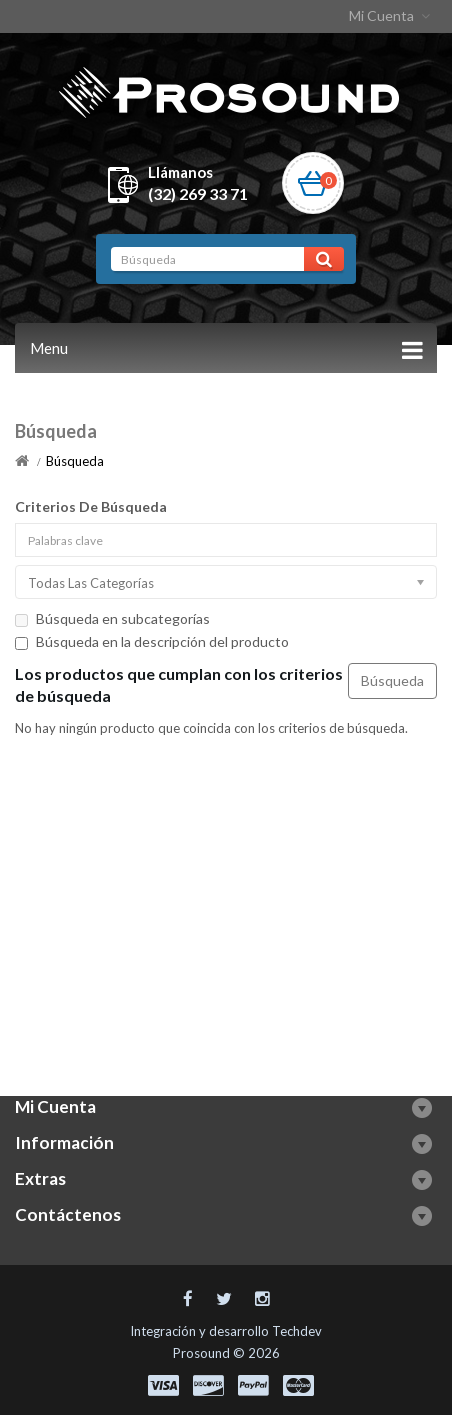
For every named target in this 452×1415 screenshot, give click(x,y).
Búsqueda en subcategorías (112, 618)
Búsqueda (75, 461)
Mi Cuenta (391, 15)
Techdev (297, 1331)
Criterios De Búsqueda (91, 506)
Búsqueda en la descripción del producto (152, 641)
